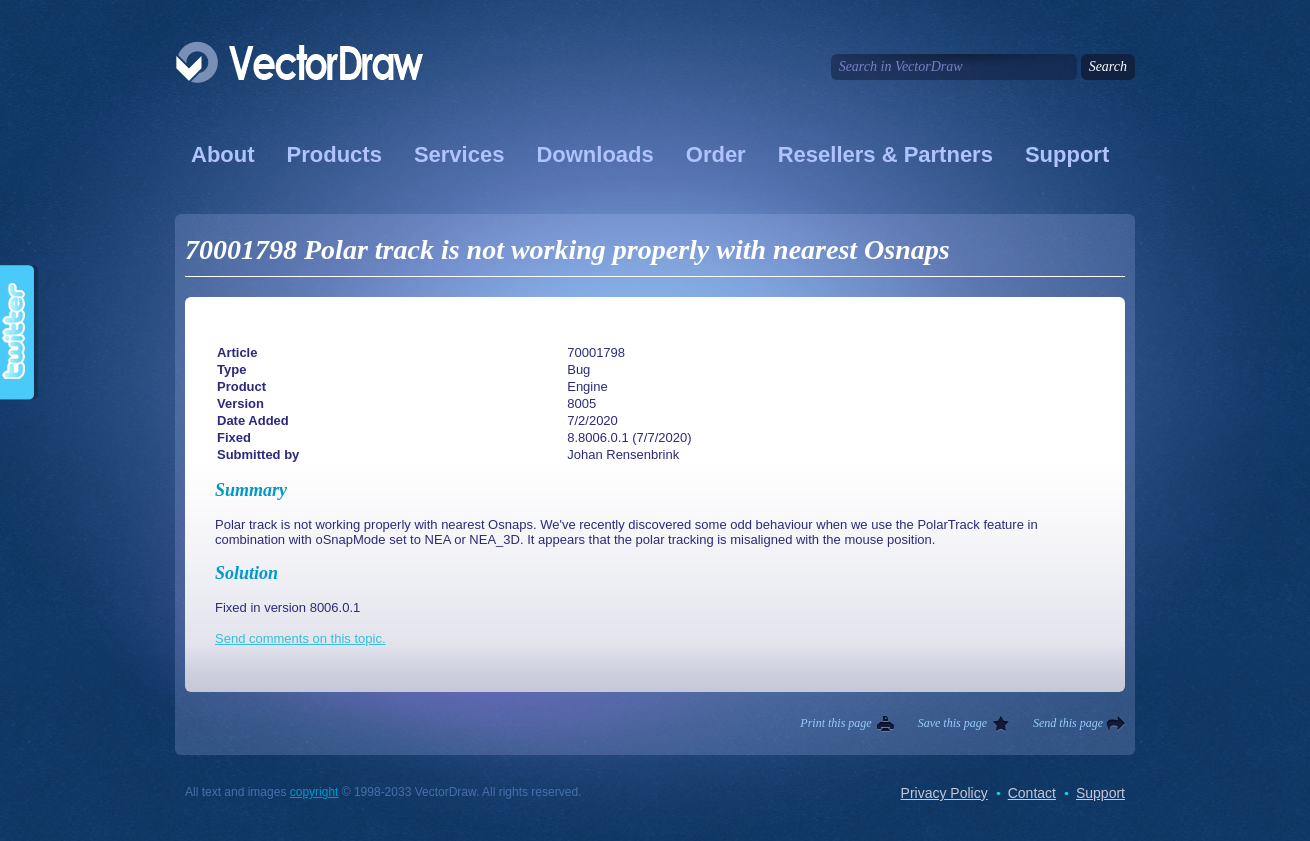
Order (716, 154)
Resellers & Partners (885, 154)
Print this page (835, 723)
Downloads (594, 154)
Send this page (1068, 723)
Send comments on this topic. (300, 638)
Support (1067, 154)
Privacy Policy (944, 793)
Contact (1032, 793)
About (223, 154)
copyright (314, 792)
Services (459, 154)
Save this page (952, 723)
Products (334, 154)
